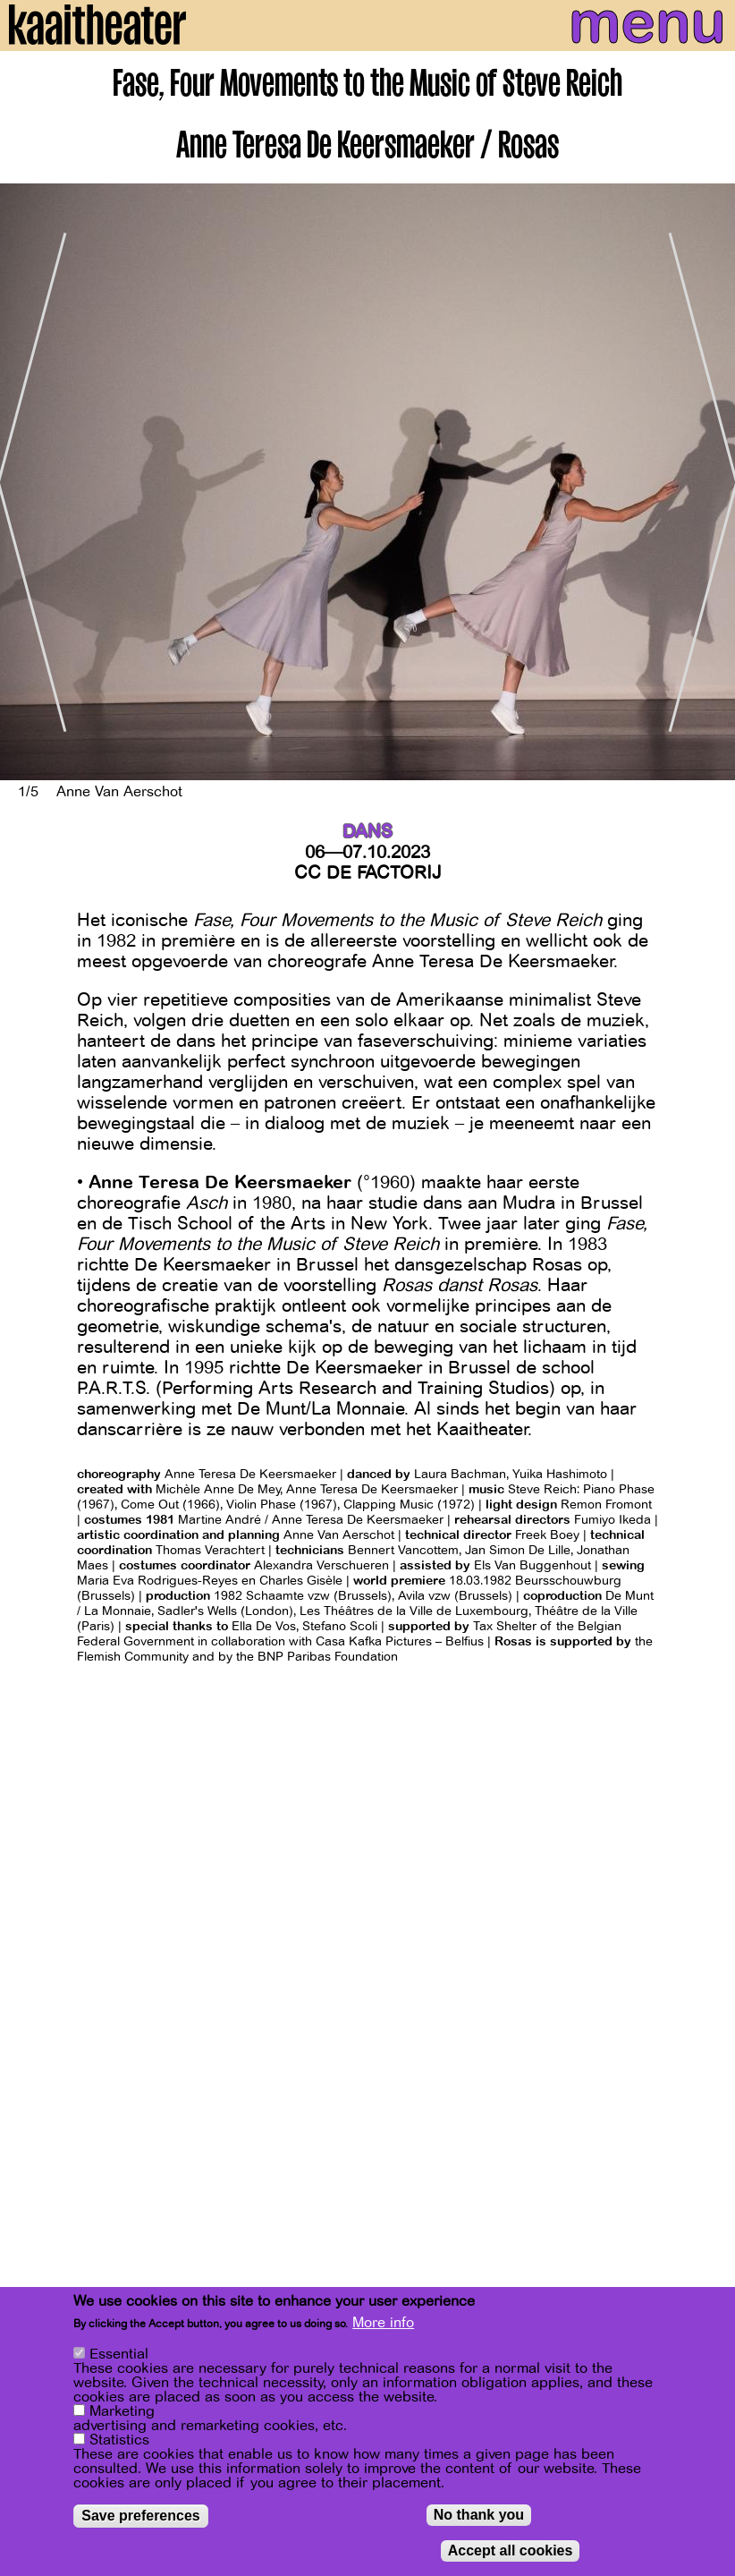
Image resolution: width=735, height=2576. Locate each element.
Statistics (119, 2440)
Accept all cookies (510, 2550)
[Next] (708, 481)
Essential (118, 2354)
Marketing (122, 2411)
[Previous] (27, 481)
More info (383, 2323)
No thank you (479, 2514)
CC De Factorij (368, 873)
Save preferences (140, 2515)
